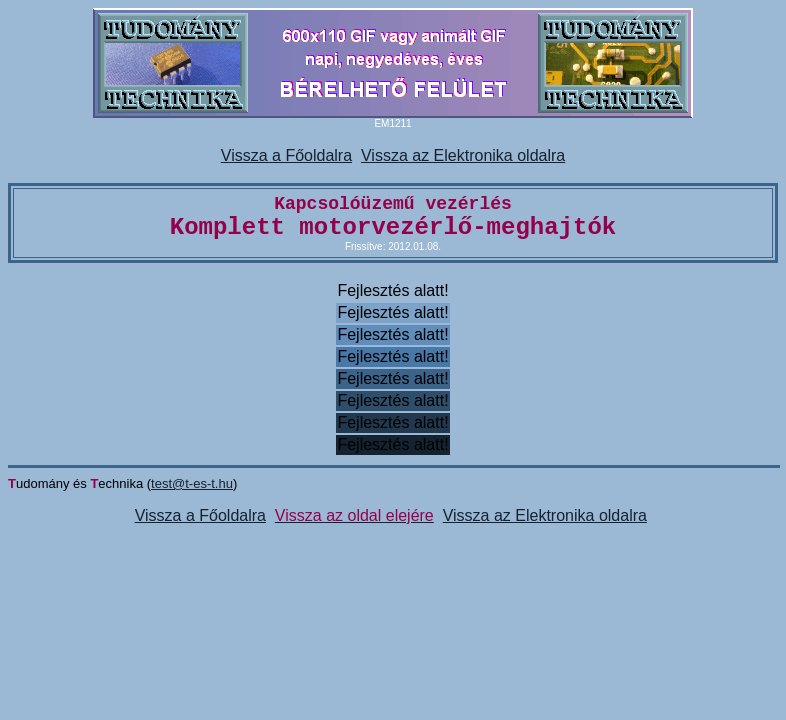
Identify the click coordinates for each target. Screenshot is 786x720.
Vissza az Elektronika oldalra (463, 155)
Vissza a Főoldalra (286, 155)
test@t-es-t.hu (192, 483)
